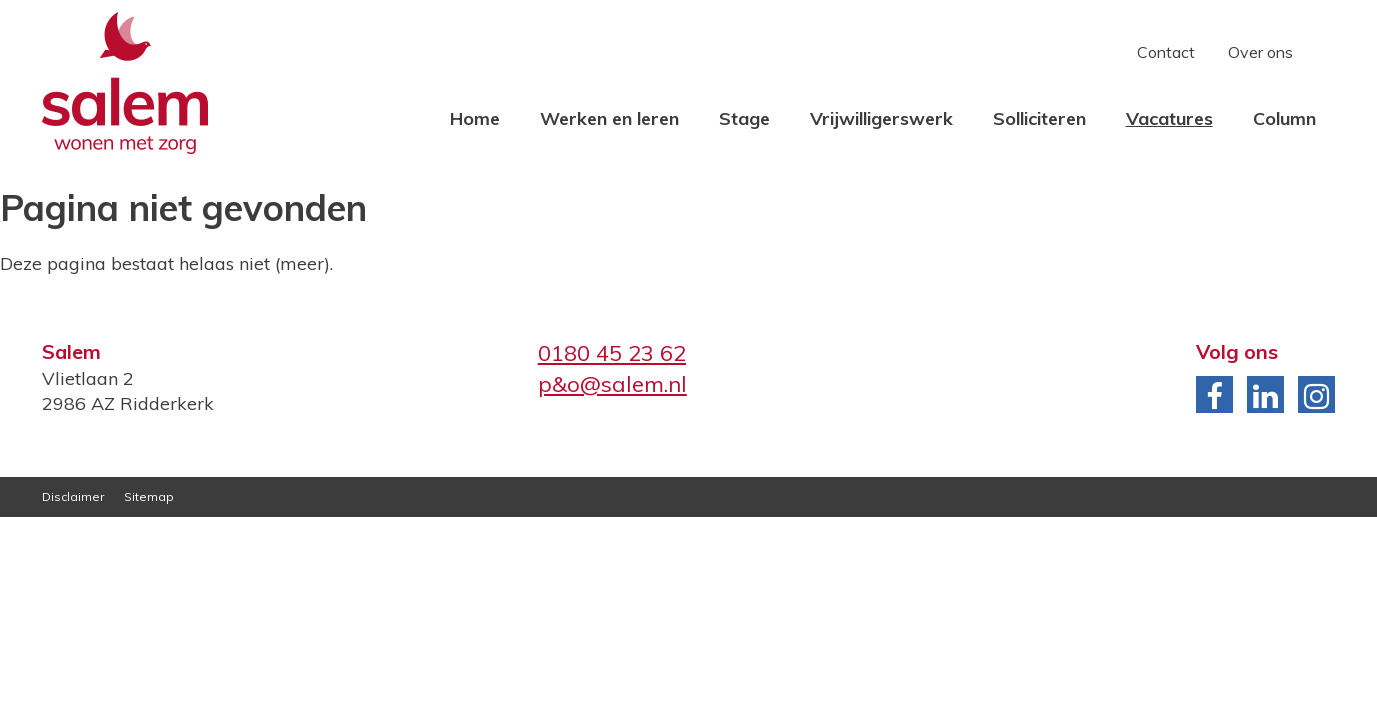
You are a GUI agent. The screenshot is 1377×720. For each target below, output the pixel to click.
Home (475, 118)
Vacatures (1169, 118)
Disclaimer (73, 496)
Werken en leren (609, 118)
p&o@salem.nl (612, 384)
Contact (1166, 52)
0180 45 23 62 (612, 353)
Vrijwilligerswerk (881, 118)
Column (1284, 118)
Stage (744, 118)
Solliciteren (1039, 118)
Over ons (1260, 52)
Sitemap (149, 496)
